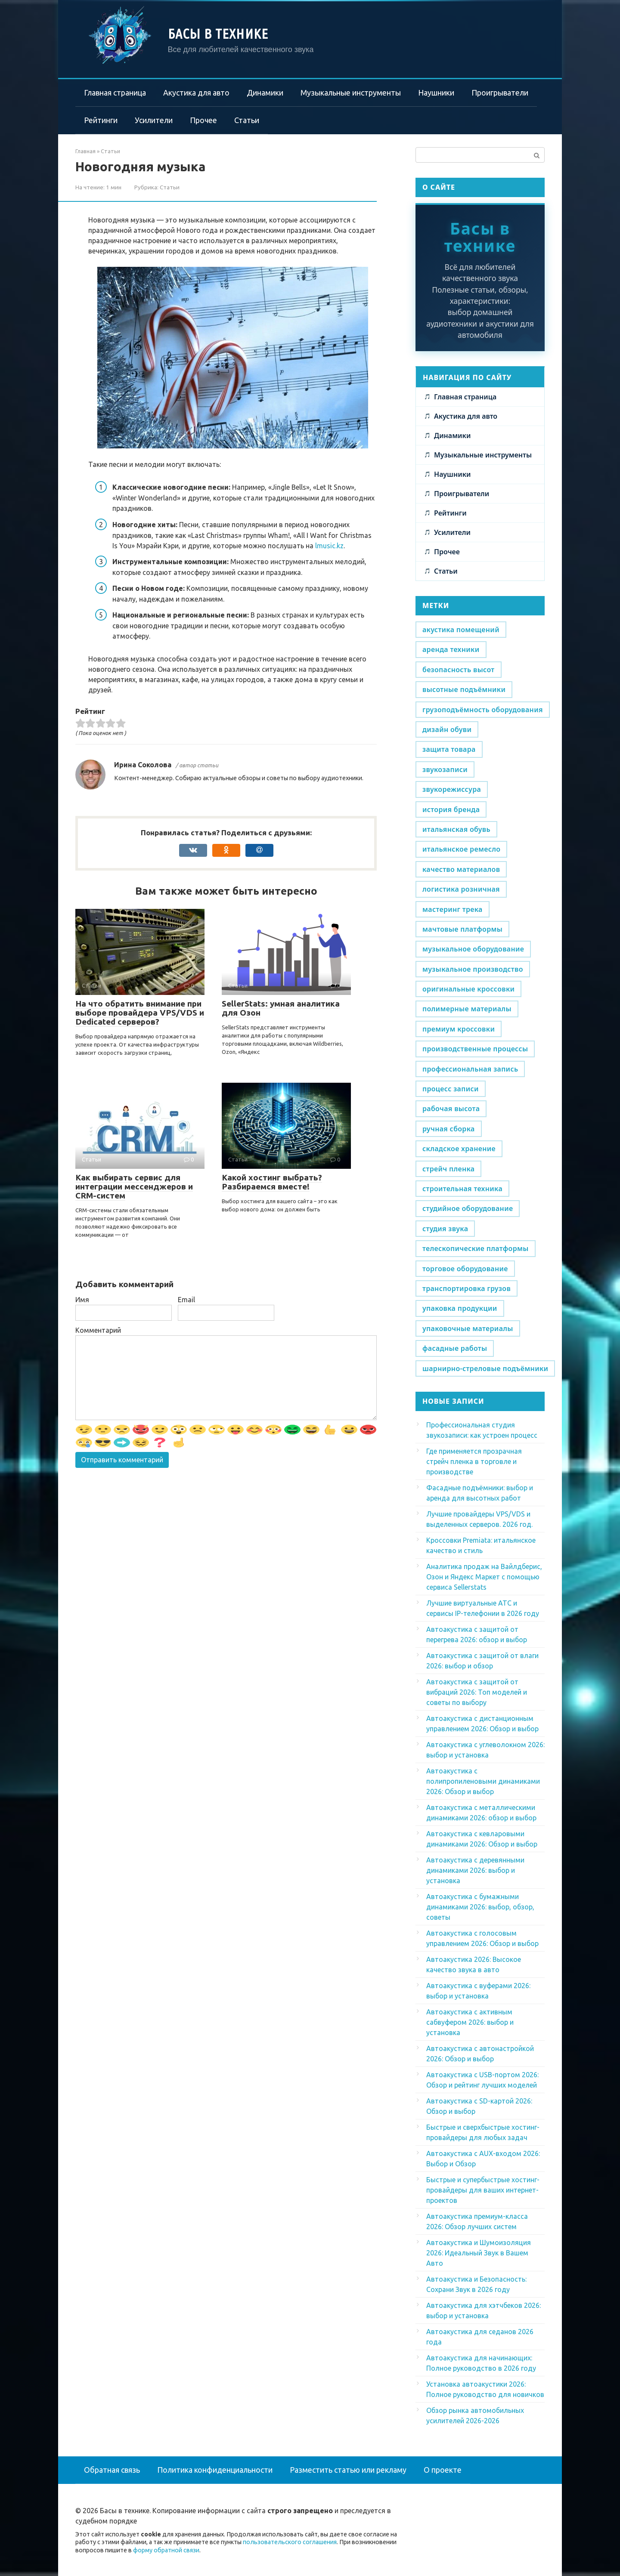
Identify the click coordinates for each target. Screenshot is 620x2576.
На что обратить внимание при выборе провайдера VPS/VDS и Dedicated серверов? (139, 1012)
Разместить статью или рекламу (348, 2469)
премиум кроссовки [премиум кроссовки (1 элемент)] (458, 1029)
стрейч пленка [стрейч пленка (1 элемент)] (448, 1169)
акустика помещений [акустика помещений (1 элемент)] (460, 629)
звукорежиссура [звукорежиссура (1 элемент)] (451, 789)
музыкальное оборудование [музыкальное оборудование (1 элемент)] (473, 949)
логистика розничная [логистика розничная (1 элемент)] (461, 889)
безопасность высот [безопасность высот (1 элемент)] (458, 669)
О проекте (443, 2469)
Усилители (154, 120)
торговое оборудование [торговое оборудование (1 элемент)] (465, 1268)
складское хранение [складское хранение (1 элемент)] (459, 1148)
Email (186, 1299)
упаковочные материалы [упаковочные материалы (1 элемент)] (467, 1328)
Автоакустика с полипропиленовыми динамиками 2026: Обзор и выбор (483, 1781)
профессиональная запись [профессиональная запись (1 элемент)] (470, 1069)
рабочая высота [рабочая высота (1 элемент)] (451, 1108)
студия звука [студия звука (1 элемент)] (445, 1228)
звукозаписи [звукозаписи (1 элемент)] (445, 769)
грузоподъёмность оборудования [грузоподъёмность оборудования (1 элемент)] (482, 709)
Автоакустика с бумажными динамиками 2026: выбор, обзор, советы (480, 1907)
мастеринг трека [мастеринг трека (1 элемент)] (452, 909)
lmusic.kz (329, 546)
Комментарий (98, 1330)
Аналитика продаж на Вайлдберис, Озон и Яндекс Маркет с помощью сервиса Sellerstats (484, 1577)
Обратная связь (112, 2469)
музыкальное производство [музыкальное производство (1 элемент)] (472, 969)
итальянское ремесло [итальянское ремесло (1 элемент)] (461, 849)
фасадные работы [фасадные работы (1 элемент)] (454, 1348)
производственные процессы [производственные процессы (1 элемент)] (475, 1048)
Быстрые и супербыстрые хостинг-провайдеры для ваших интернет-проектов (482, 2190)
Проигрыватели (499, 92)
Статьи (246, 120)
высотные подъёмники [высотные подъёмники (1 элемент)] (463, 689)
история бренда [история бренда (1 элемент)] (451, 809)
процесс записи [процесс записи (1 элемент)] (450, 1088)
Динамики (265, 92)
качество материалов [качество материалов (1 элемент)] (461, 869)
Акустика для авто (196, 92)
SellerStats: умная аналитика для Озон (281, 1008)
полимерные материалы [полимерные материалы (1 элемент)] (467, 1008)
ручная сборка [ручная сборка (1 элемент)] (448, 1129)
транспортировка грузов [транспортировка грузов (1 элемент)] (466, 1288)
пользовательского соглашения (290, 2542)
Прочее (203, 120)
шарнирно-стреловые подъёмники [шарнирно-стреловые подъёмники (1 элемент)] (485, 1368)
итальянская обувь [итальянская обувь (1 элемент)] (456, 829)
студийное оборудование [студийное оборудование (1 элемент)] (467, 1208)
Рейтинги (101, 120)
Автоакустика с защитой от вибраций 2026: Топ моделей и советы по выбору (476, 1692)
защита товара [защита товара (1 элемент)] (449, 749)
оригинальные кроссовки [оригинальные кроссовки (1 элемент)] (468, 989)
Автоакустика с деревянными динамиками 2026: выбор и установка (475, 1870)
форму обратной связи (166, 2550)
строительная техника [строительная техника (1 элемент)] (462, 1188)
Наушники (436, 92)
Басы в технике (218, 33)
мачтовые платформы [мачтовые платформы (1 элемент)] (462, 929)
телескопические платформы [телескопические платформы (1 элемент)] (475, 1248)
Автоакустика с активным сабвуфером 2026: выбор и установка (470, 2022)
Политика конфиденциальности (215, 2469)
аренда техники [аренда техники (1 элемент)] (451, 649)
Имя (82, 1299)
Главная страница (115, 92)
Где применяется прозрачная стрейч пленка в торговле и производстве (474, 1461)
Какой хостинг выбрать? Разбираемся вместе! (272, 1182)
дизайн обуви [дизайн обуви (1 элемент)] (446, 729)
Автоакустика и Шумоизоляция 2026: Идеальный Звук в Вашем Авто (478, 2253)
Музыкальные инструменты (351, 92)
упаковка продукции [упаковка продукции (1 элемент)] (459, 1308)
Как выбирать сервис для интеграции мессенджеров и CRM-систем (134, 1186)
